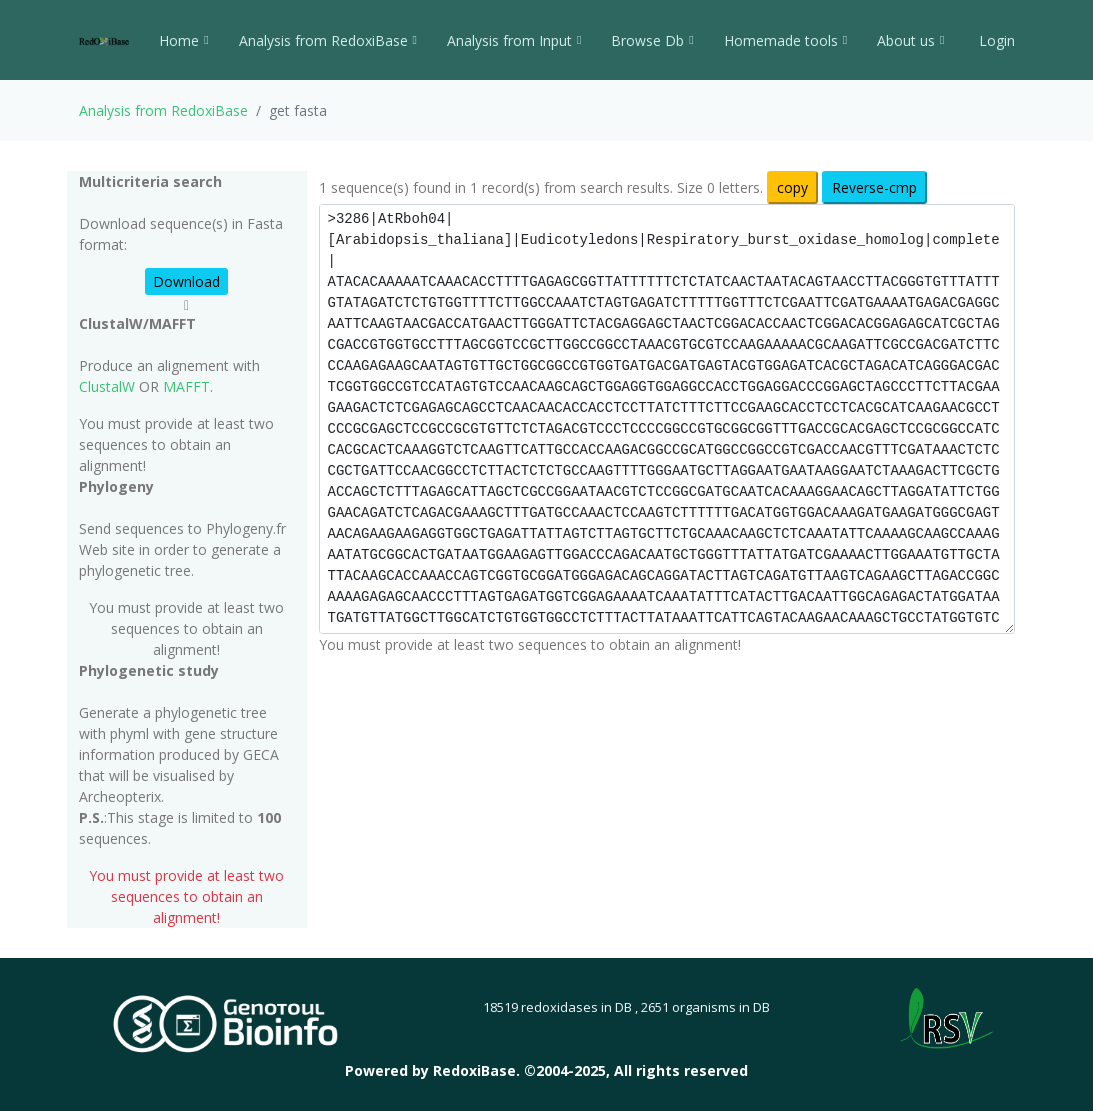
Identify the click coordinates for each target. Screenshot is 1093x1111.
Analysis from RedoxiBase (163, 110)
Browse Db (652, 40)
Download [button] (186, 281)
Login (995, 40)
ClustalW (107, 386)
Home (183, 40)
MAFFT (186, 386)
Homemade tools (785, 40)
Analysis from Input (514, 40)
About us (910, 40)
